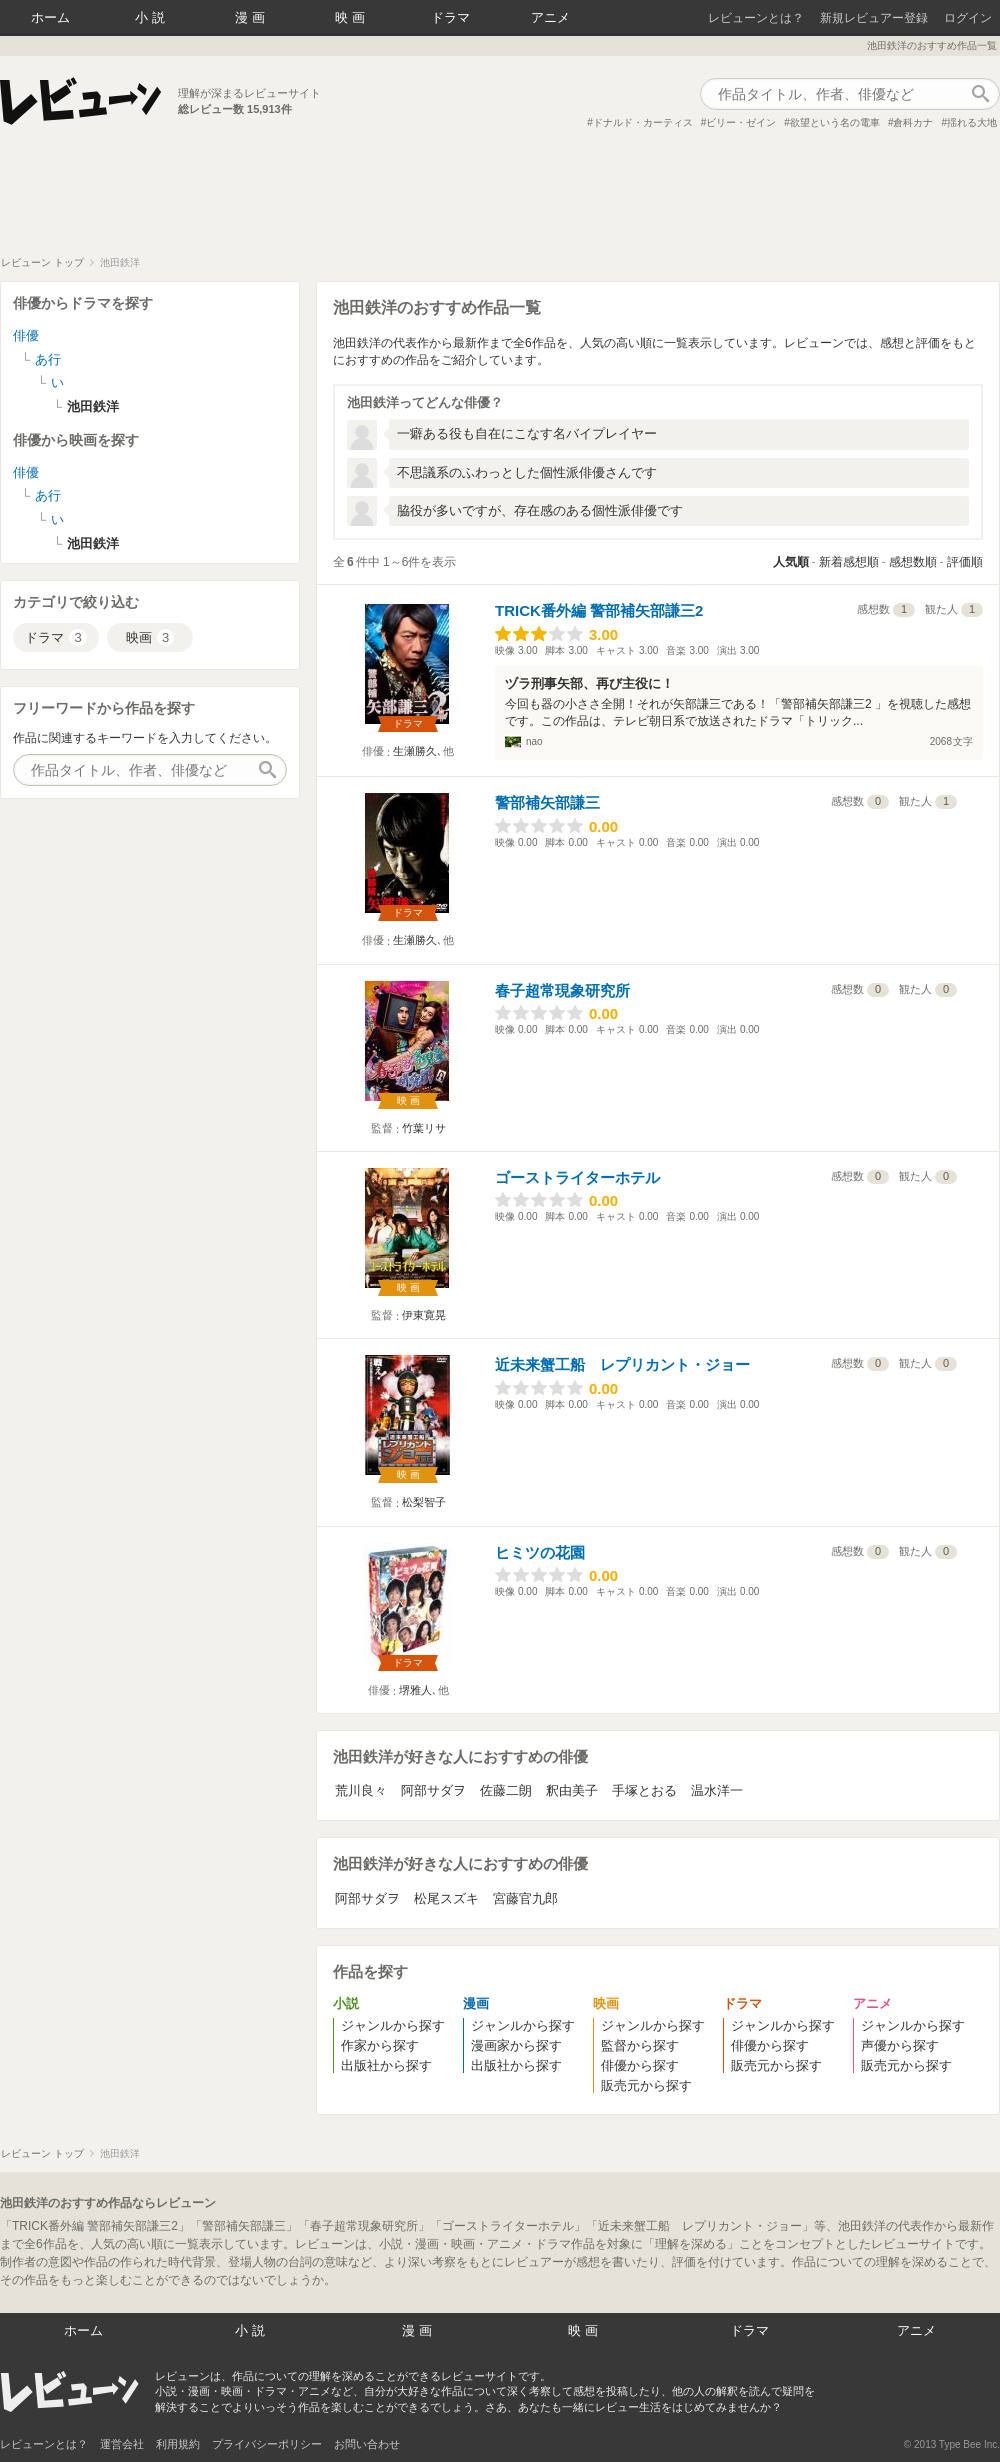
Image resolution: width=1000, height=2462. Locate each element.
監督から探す (640, 2045)
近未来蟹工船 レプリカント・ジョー (622, 1364)
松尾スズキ (446, 1898)
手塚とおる (644, 1790)
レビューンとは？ (756, 18)
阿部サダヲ (433, 1790)
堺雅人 (415, 1690)
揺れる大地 (972, 122)
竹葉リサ (424, 1128)
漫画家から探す (516, 2045)
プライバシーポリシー (267, 2444)
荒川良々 (361, 1790)
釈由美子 (572, 1790)
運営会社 (122, 2444)
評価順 (965, 562)
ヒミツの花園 (540, 1552)
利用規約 (178, 2444)
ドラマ (450, 17)
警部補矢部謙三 (547, 802)
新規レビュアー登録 (874, 18)
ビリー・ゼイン (741, 122)
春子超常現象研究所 (562, 990)
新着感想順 (849, 562)
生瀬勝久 (415, 751)
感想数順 (913, 562)
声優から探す (900, 2045)
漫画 (252, 17)
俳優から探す (640, 2065)
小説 (152, 17)
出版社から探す (386, 2065)
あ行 (48, 359)
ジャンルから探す (393, 2025)
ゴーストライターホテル (577, 1177)
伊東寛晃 (424, 1315)
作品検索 (980, 94)
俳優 (26, 335)
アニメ (550, 17)
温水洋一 (717, 1790)
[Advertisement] (500, 201)
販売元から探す (646, 2085)
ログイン (968, 18)
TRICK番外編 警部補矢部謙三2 (599, 610)
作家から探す (380, 2045)
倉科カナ (913, 122)
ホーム (50, 17)
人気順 (791, 562)
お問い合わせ (367, 2444)
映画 (352, 17)
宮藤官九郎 (525, 1898)
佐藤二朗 (506, 1790)
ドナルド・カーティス (643, 122)
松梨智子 (424, 1502)
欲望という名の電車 (835, 122)
